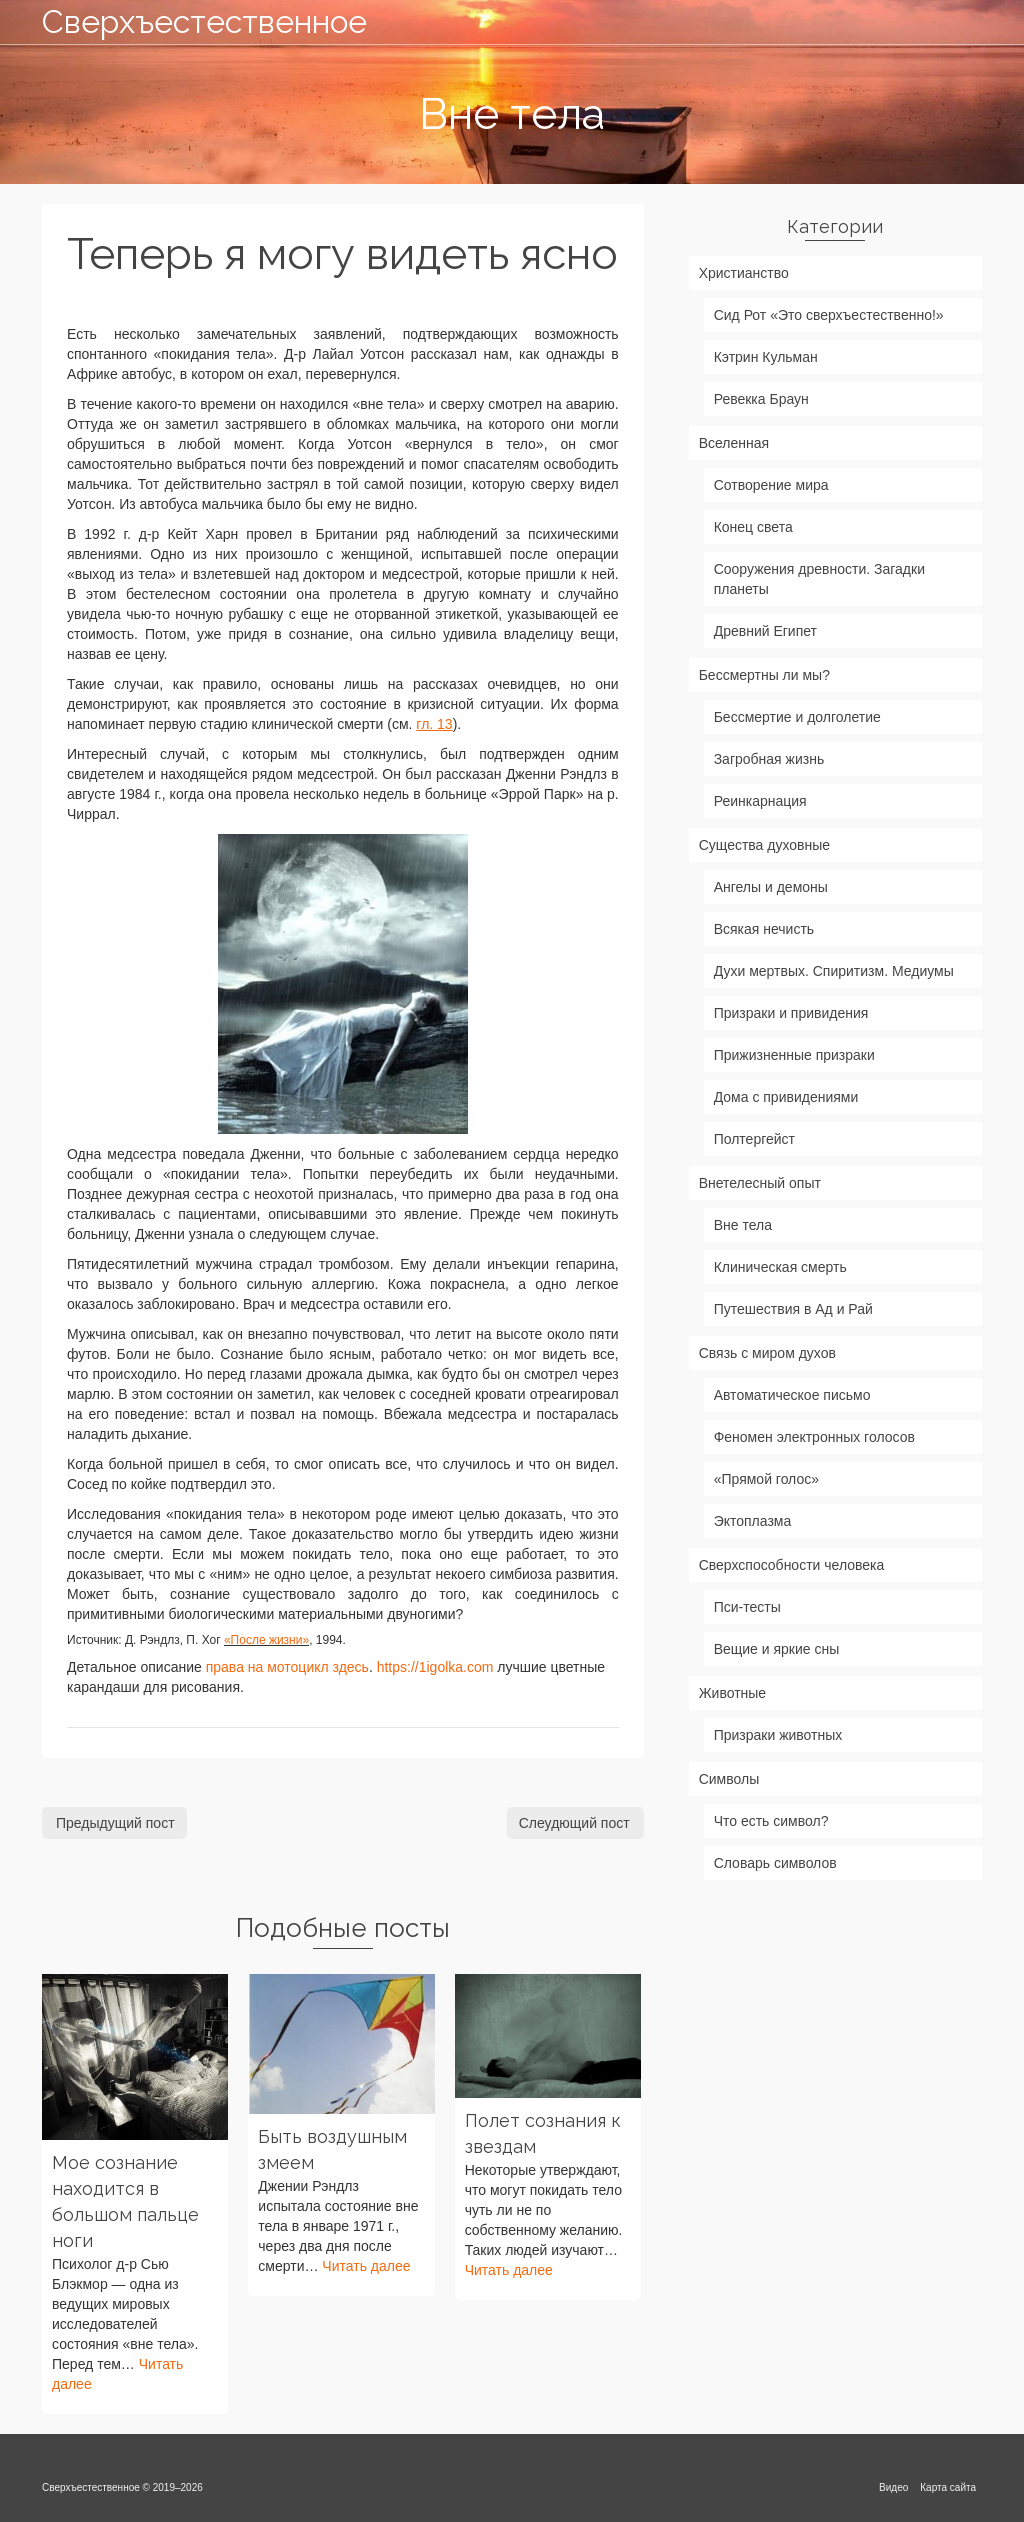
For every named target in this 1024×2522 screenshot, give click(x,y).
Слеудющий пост (574, 1823)
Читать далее (366, 2266)
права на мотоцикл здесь (287, 1667)
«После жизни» (266, 1640)
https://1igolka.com (435, 1667)
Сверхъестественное (188, 21)
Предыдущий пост (115, 1823)
